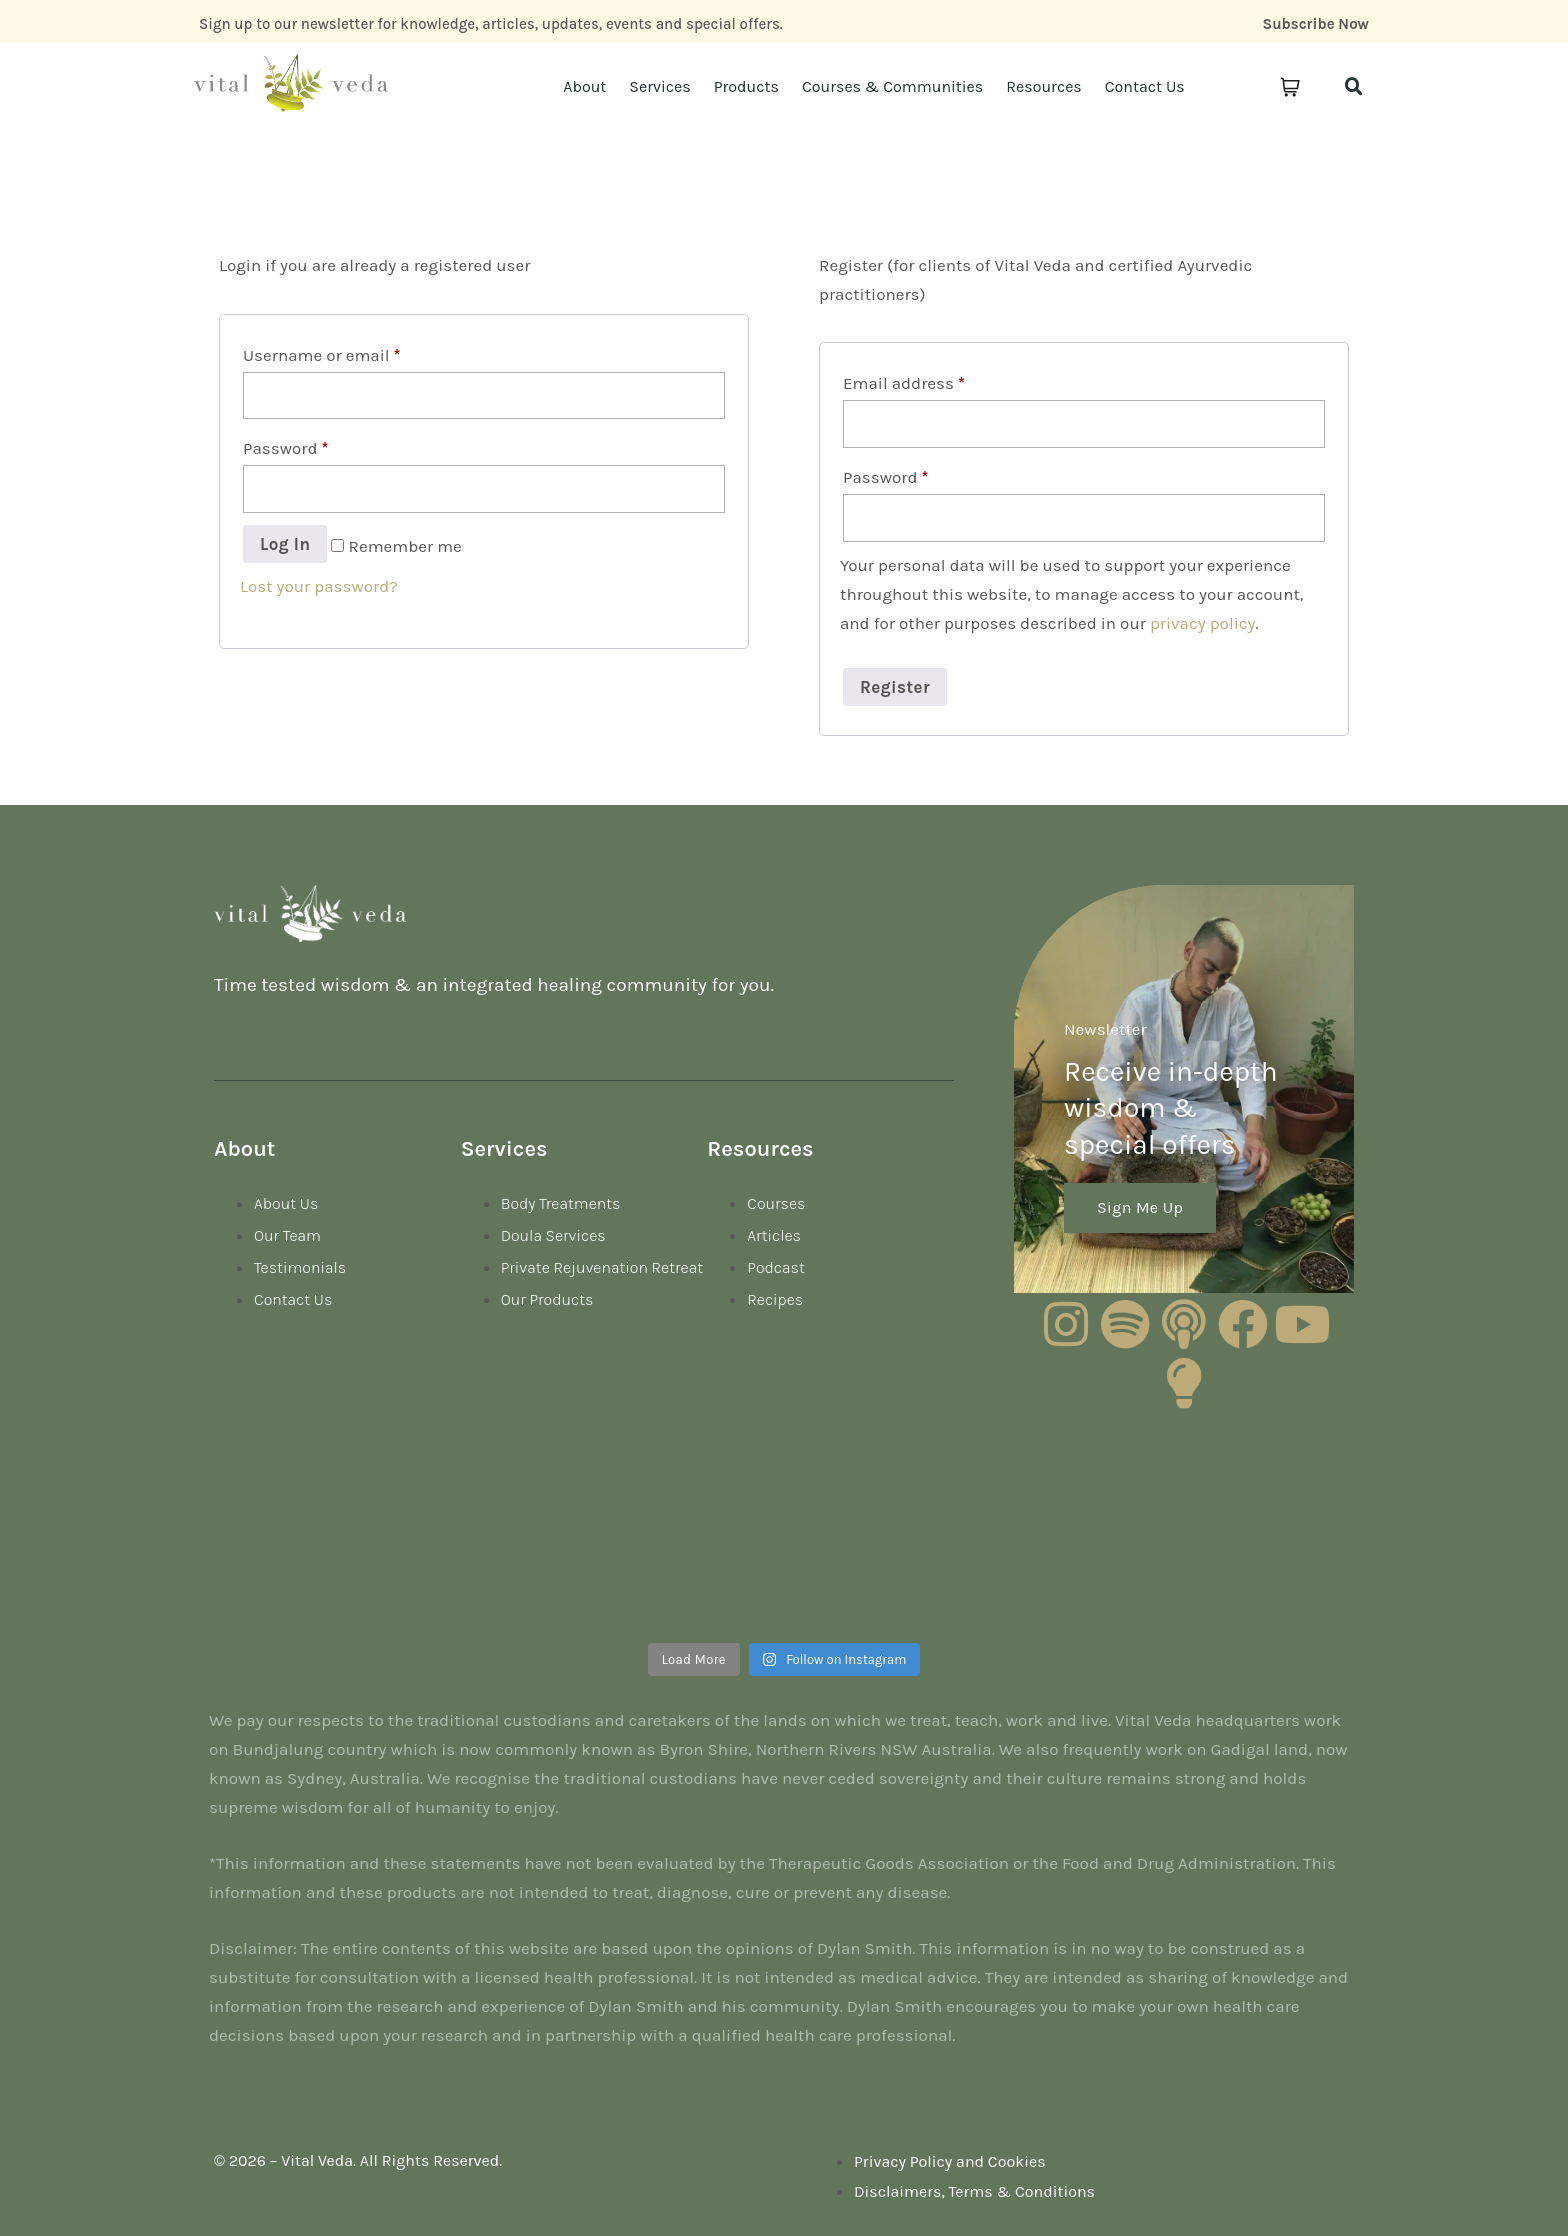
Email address (904, 383)
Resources (1044, 86)
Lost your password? (319, 586)
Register (895, 687)
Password (285, 448)
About (584, 86)
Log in (285, 544)
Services (659, 86)
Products (746, 86)
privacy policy (1203, 623)
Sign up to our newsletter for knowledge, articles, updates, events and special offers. (491, 24)
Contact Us (1145, 86)
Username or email (321, 355)
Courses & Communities (892, 86)
